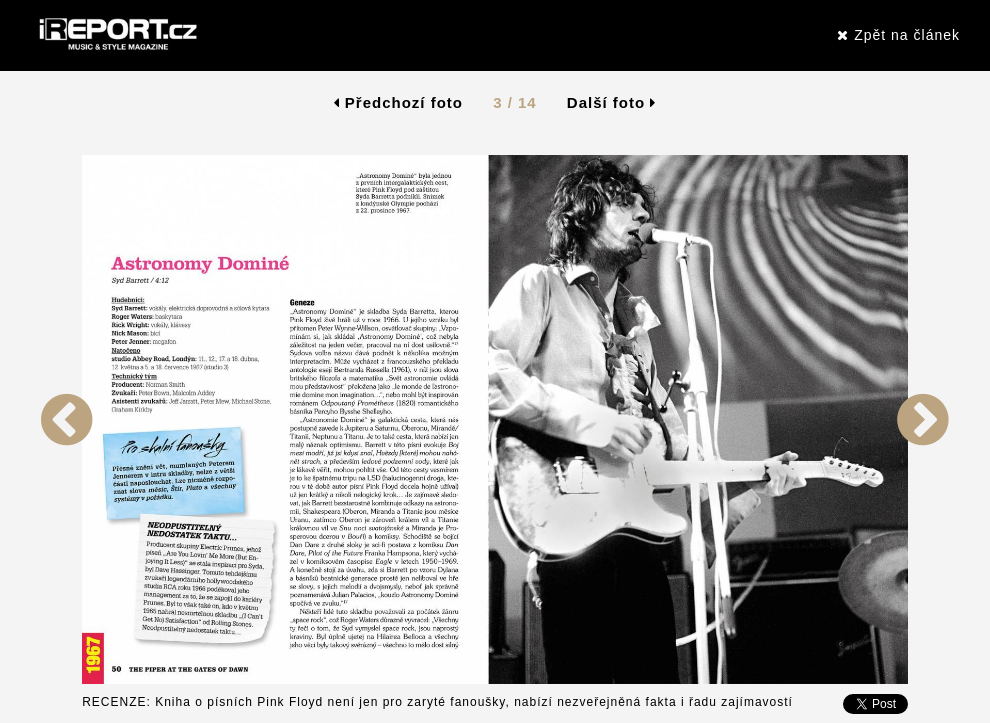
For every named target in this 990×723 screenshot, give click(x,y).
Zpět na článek (898, 35)
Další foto (612, 102)
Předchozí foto (398, 102)
